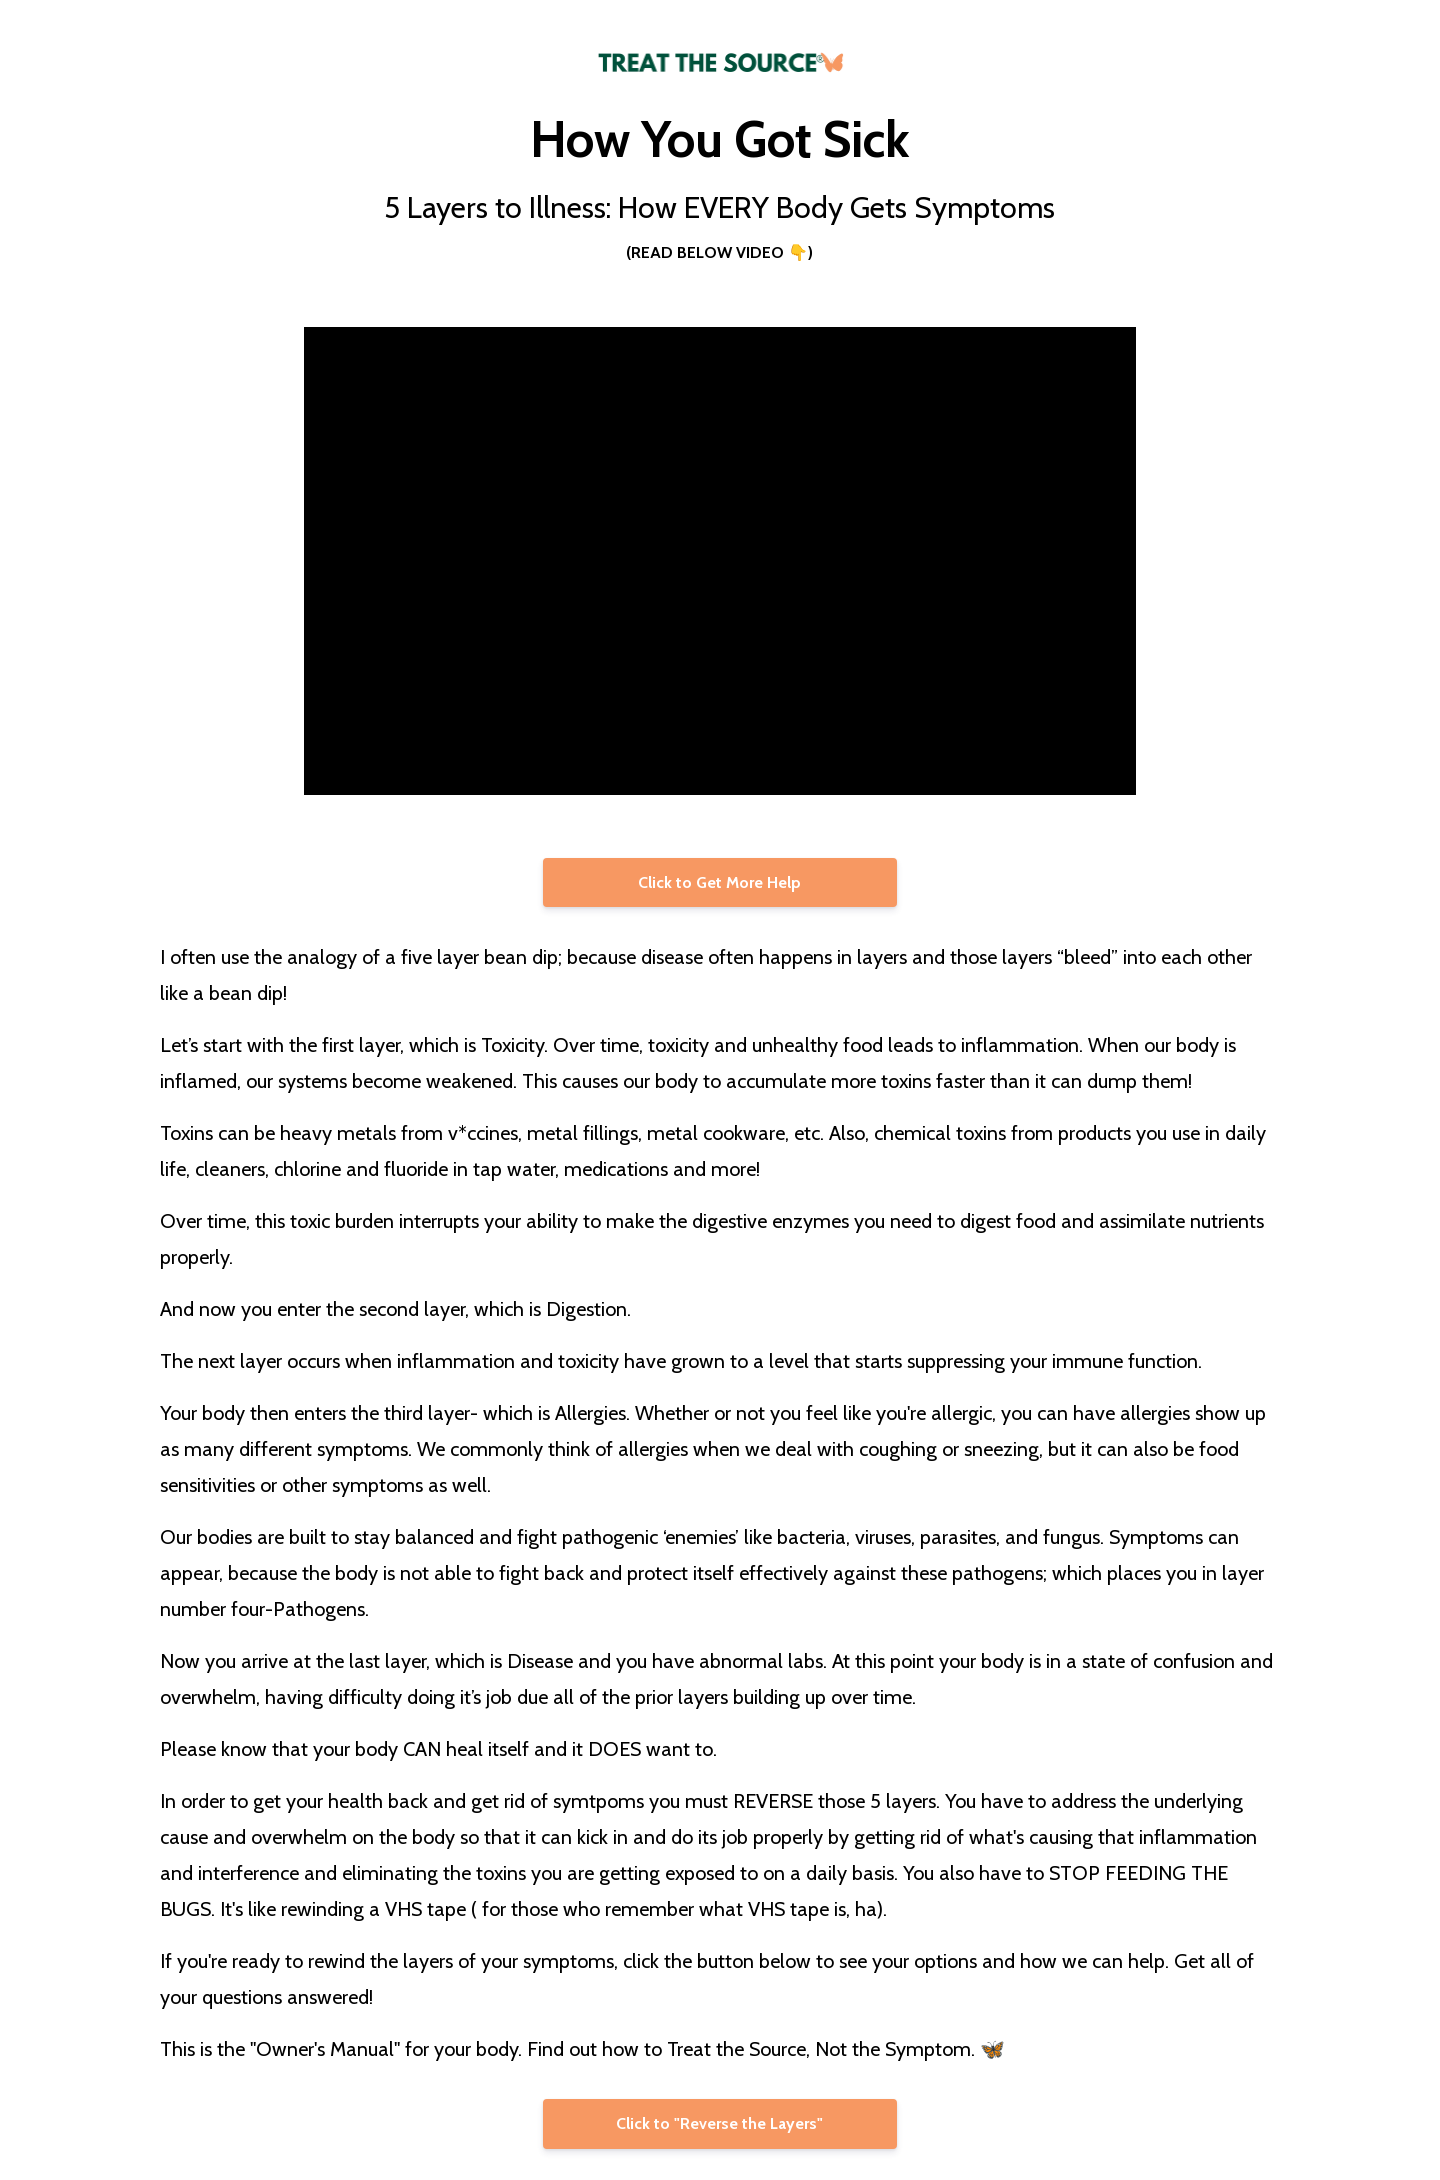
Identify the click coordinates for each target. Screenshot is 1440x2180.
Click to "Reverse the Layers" (719, 2123)
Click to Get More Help (719, 882)
